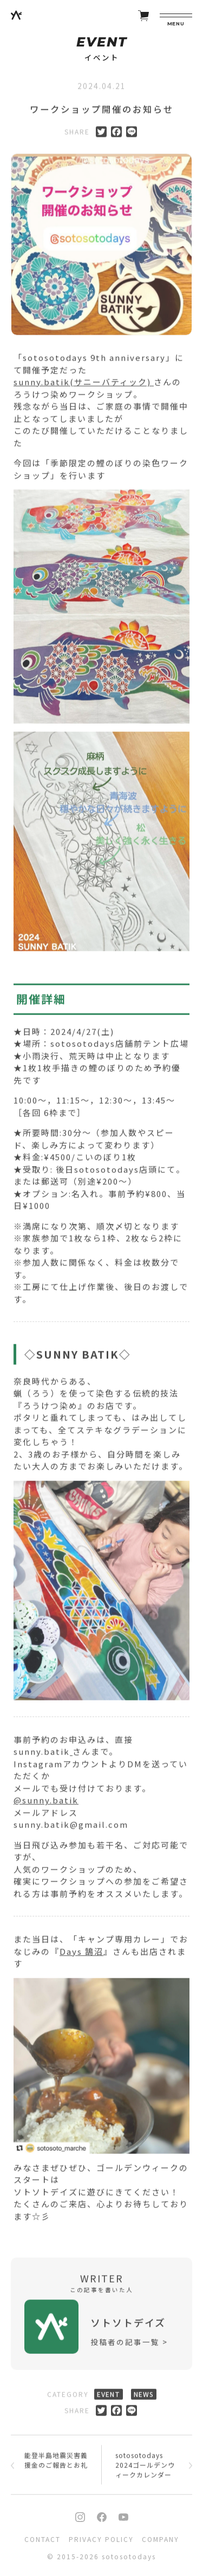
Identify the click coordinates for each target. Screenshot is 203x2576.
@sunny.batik (46, 1802)
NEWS (144, 2396)
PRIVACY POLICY (101, 2539)
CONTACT (42, 2539)
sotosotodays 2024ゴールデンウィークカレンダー (145, 2467)
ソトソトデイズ (128, 2325)
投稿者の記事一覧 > (129, 2344)
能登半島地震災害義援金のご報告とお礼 (56, 2462)
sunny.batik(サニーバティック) (84, 384)
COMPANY (160, 2539)
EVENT (108, 2396)
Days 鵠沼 (81, 1954)
